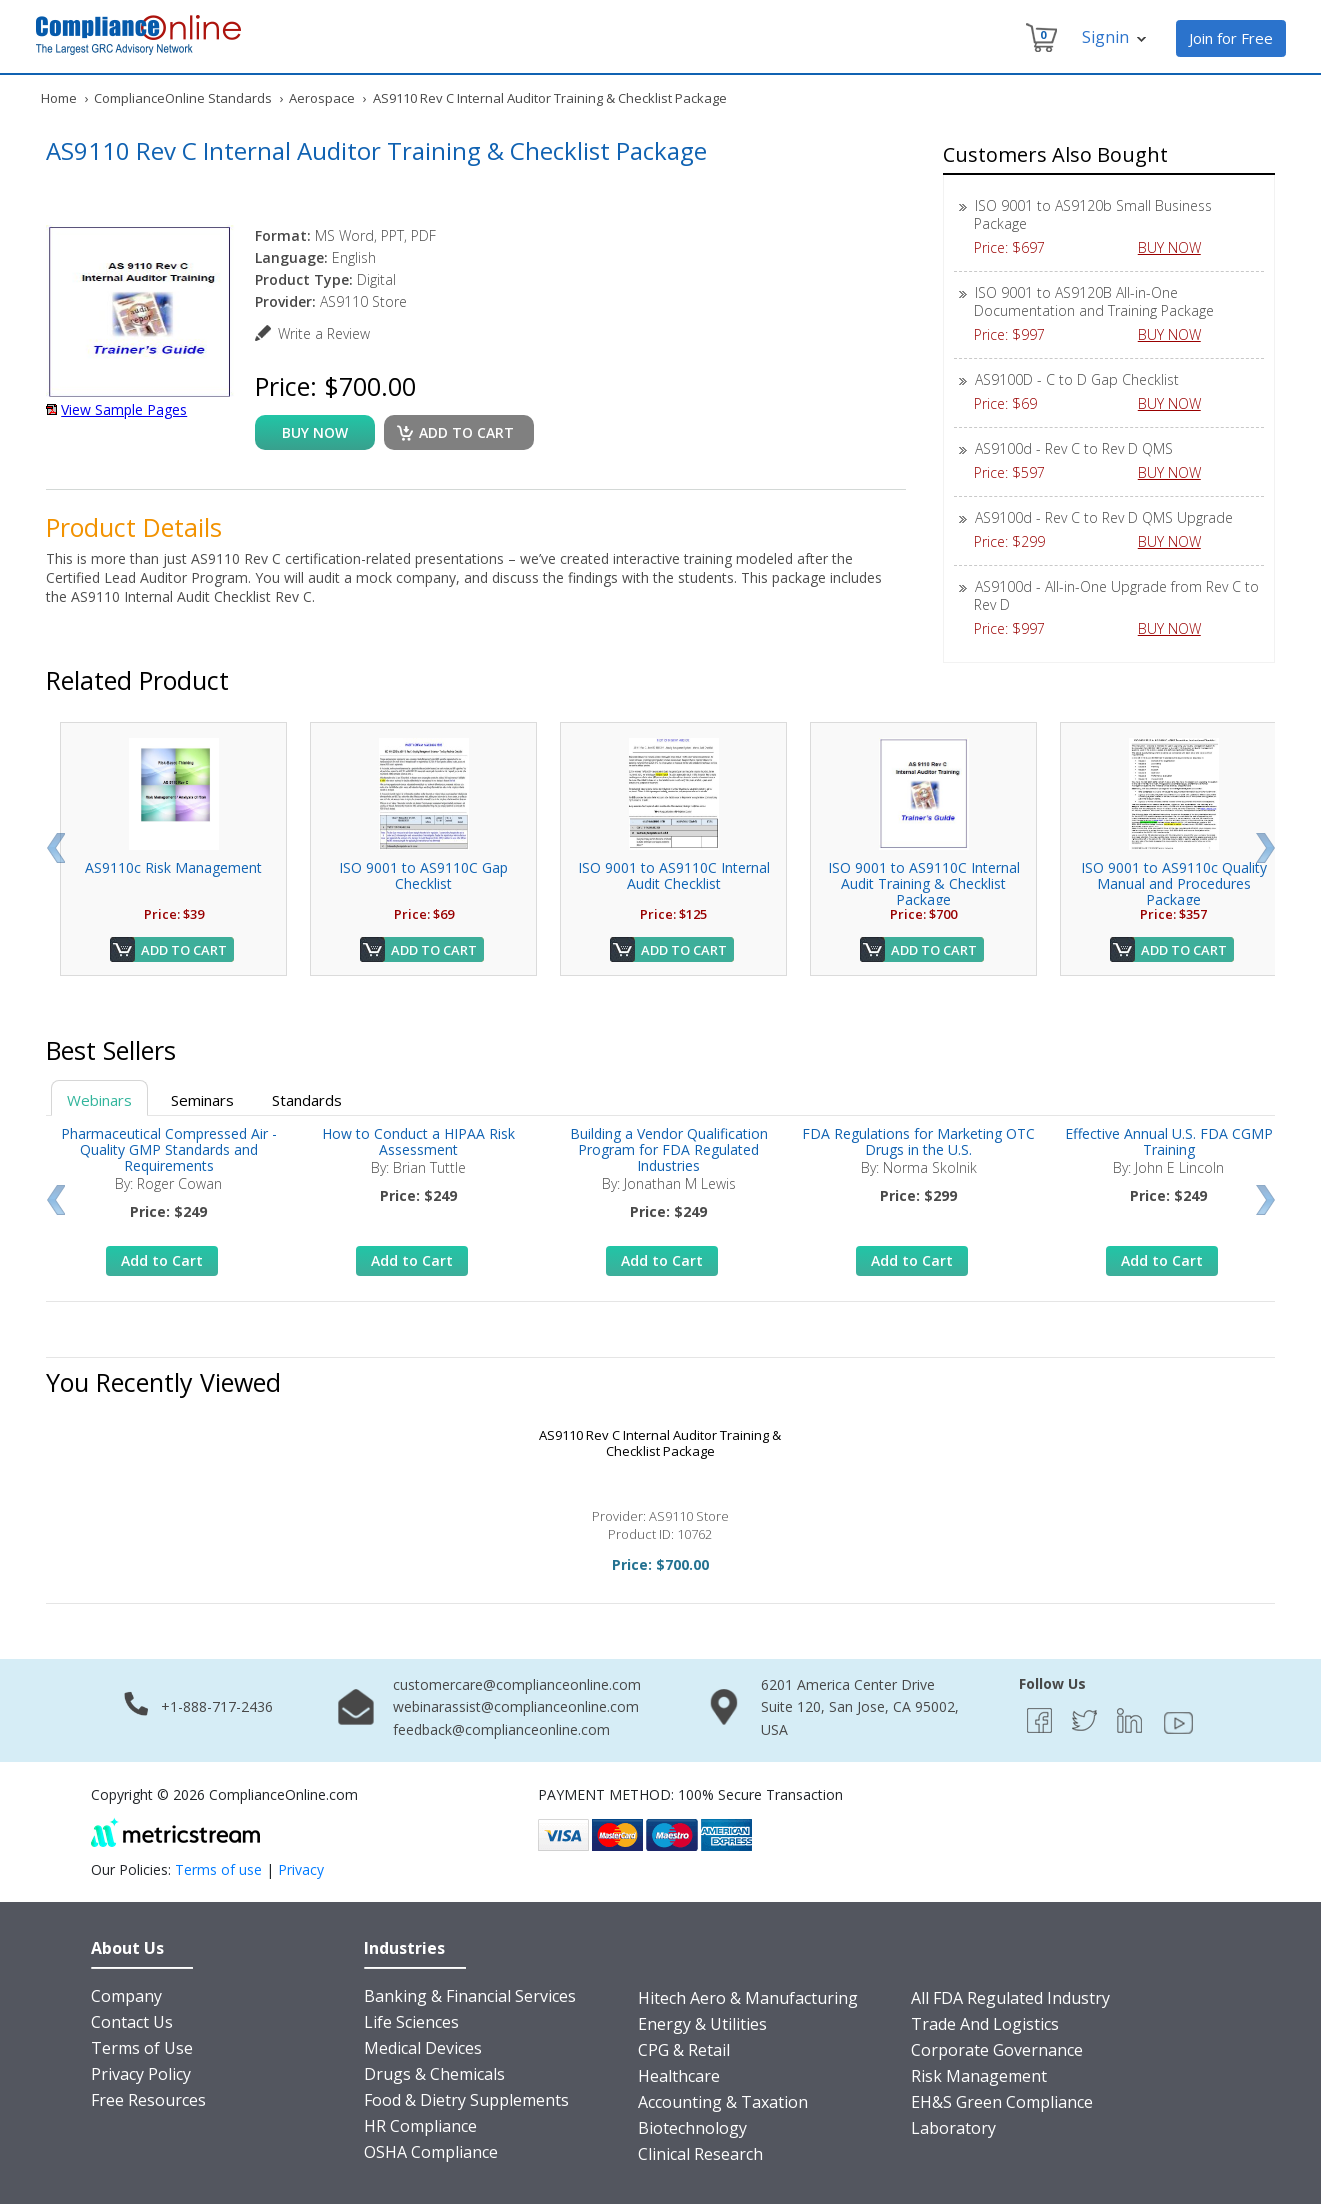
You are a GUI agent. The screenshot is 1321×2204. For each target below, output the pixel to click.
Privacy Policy (141, 2074)
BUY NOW (1177, 247)
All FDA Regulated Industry (1010, 1998)
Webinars (99, 1100)
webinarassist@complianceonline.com (516, 1706)
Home (59, 98)
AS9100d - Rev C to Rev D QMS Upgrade (1104, 517)
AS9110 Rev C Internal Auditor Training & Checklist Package (660, 1443)
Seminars (202, 1100)
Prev (55, 848)
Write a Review (324, 333)
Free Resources (148, 2100)
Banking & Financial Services (470, 1996)
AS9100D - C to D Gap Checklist (1077, 379)
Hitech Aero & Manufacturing (748, 1998)
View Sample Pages (124, 409)
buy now (315, 432)
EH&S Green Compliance (1002, 2102)
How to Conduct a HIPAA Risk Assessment (418, 1141)
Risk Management (979, 2076)
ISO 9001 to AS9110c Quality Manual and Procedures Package (1174, 883)
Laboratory (953, 2128)
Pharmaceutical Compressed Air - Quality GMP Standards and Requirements (169, 1149)
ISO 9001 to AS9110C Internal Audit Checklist (674, 875)
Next (1265, 848)
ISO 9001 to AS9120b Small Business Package (1093, 214)
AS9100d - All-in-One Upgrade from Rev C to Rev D (1116, 595)
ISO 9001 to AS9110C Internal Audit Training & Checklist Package (924, 883)
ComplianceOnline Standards (183, 98)
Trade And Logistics (985, 2024)
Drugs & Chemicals (434, 2074)
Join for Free (1231, 38)
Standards (307, 1100)
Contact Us (132, 2022)
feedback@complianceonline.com (501, 1729)
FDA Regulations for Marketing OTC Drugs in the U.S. (918, 1141)
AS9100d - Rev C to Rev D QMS (1074, 448)
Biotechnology (692, 2128)
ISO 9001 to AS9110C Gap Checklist (423, 875)
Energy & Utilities (702, 2024)
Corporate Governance (997, 2050)
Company (126, 1996)
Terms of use (218, 1869)
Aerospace (322, 98)
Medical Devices (423, 2048)
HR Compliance (420, 2126)
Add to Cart (184, 950)
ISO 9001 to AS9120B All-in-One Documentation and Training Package (1094, 301)
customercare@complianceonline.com (517, 1684)
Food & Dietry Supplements (466, 2100)
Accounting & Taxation (723, 2102)
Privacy (301, 1869)
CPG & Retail (684, 2050)
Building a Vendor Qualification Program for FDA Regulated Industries (669, 1149)
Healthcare (679, 2076)
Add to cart (466, 432)
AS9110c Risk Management (173, 867)
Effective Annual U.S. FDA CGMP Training (1169, 1141)
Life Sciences (411, 2022)
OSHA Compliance (431, 2152)
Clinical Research (700, 2154)
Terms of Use (142, 2048)
